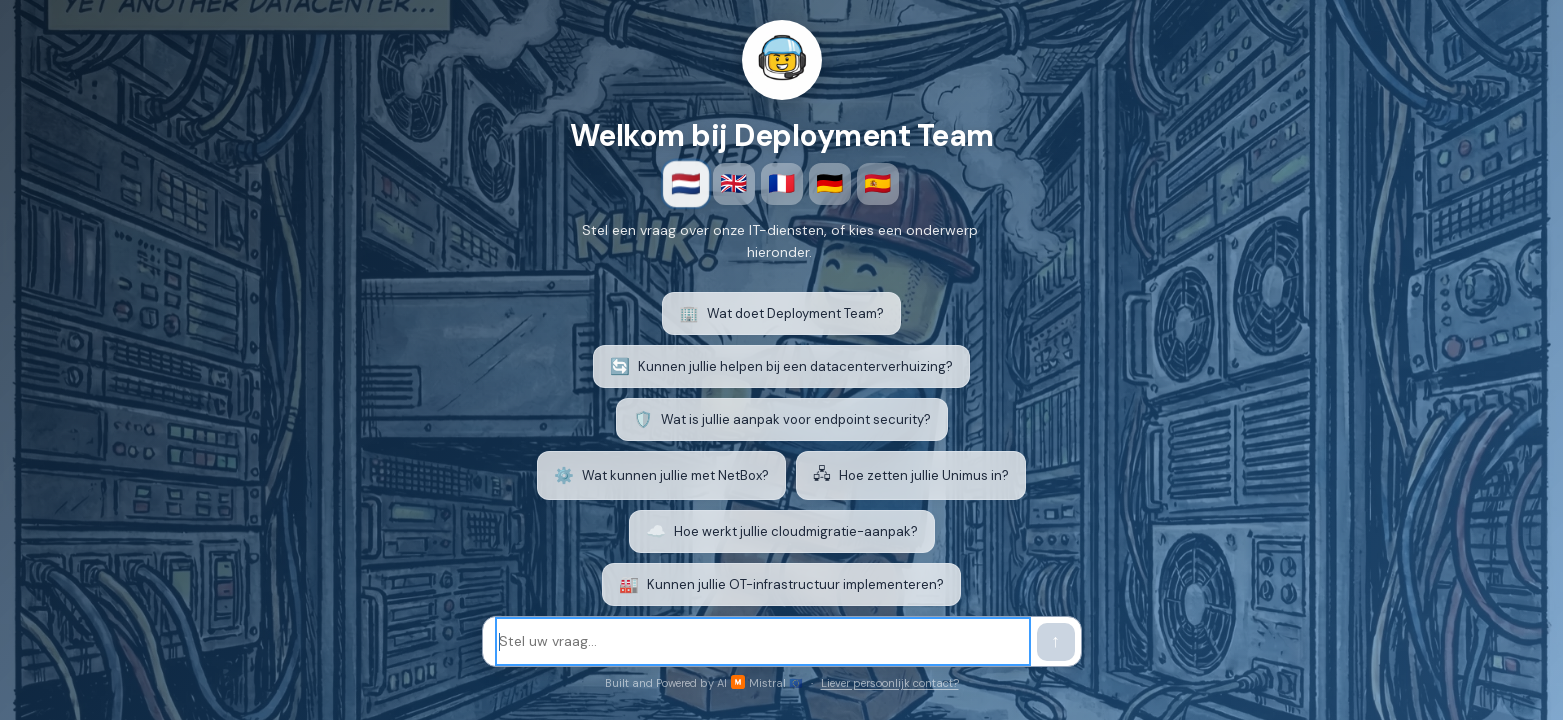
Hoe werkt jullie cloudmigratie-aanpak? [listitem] (782, 531)
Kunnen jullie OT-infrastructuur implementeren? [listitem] (781, 584)
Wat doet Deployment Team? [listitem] (781, 313)
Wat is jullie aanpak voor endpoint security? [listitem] (782, 419)
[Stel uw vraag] (763, 641)
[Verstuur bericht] (1056, 642)
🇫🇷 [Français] (781, 183)
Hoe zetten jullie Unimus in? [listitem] (911, 475)
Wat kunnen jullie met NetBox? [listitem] (661, 475)
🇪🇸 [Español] (877, 183)
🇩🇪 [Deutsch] (829, 183)
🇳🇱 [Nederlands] (686, 184)
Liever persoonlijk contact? (890, 683)
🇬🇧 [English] (733, 183)
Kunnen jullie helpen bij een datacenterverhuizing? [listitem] (781, 366)
